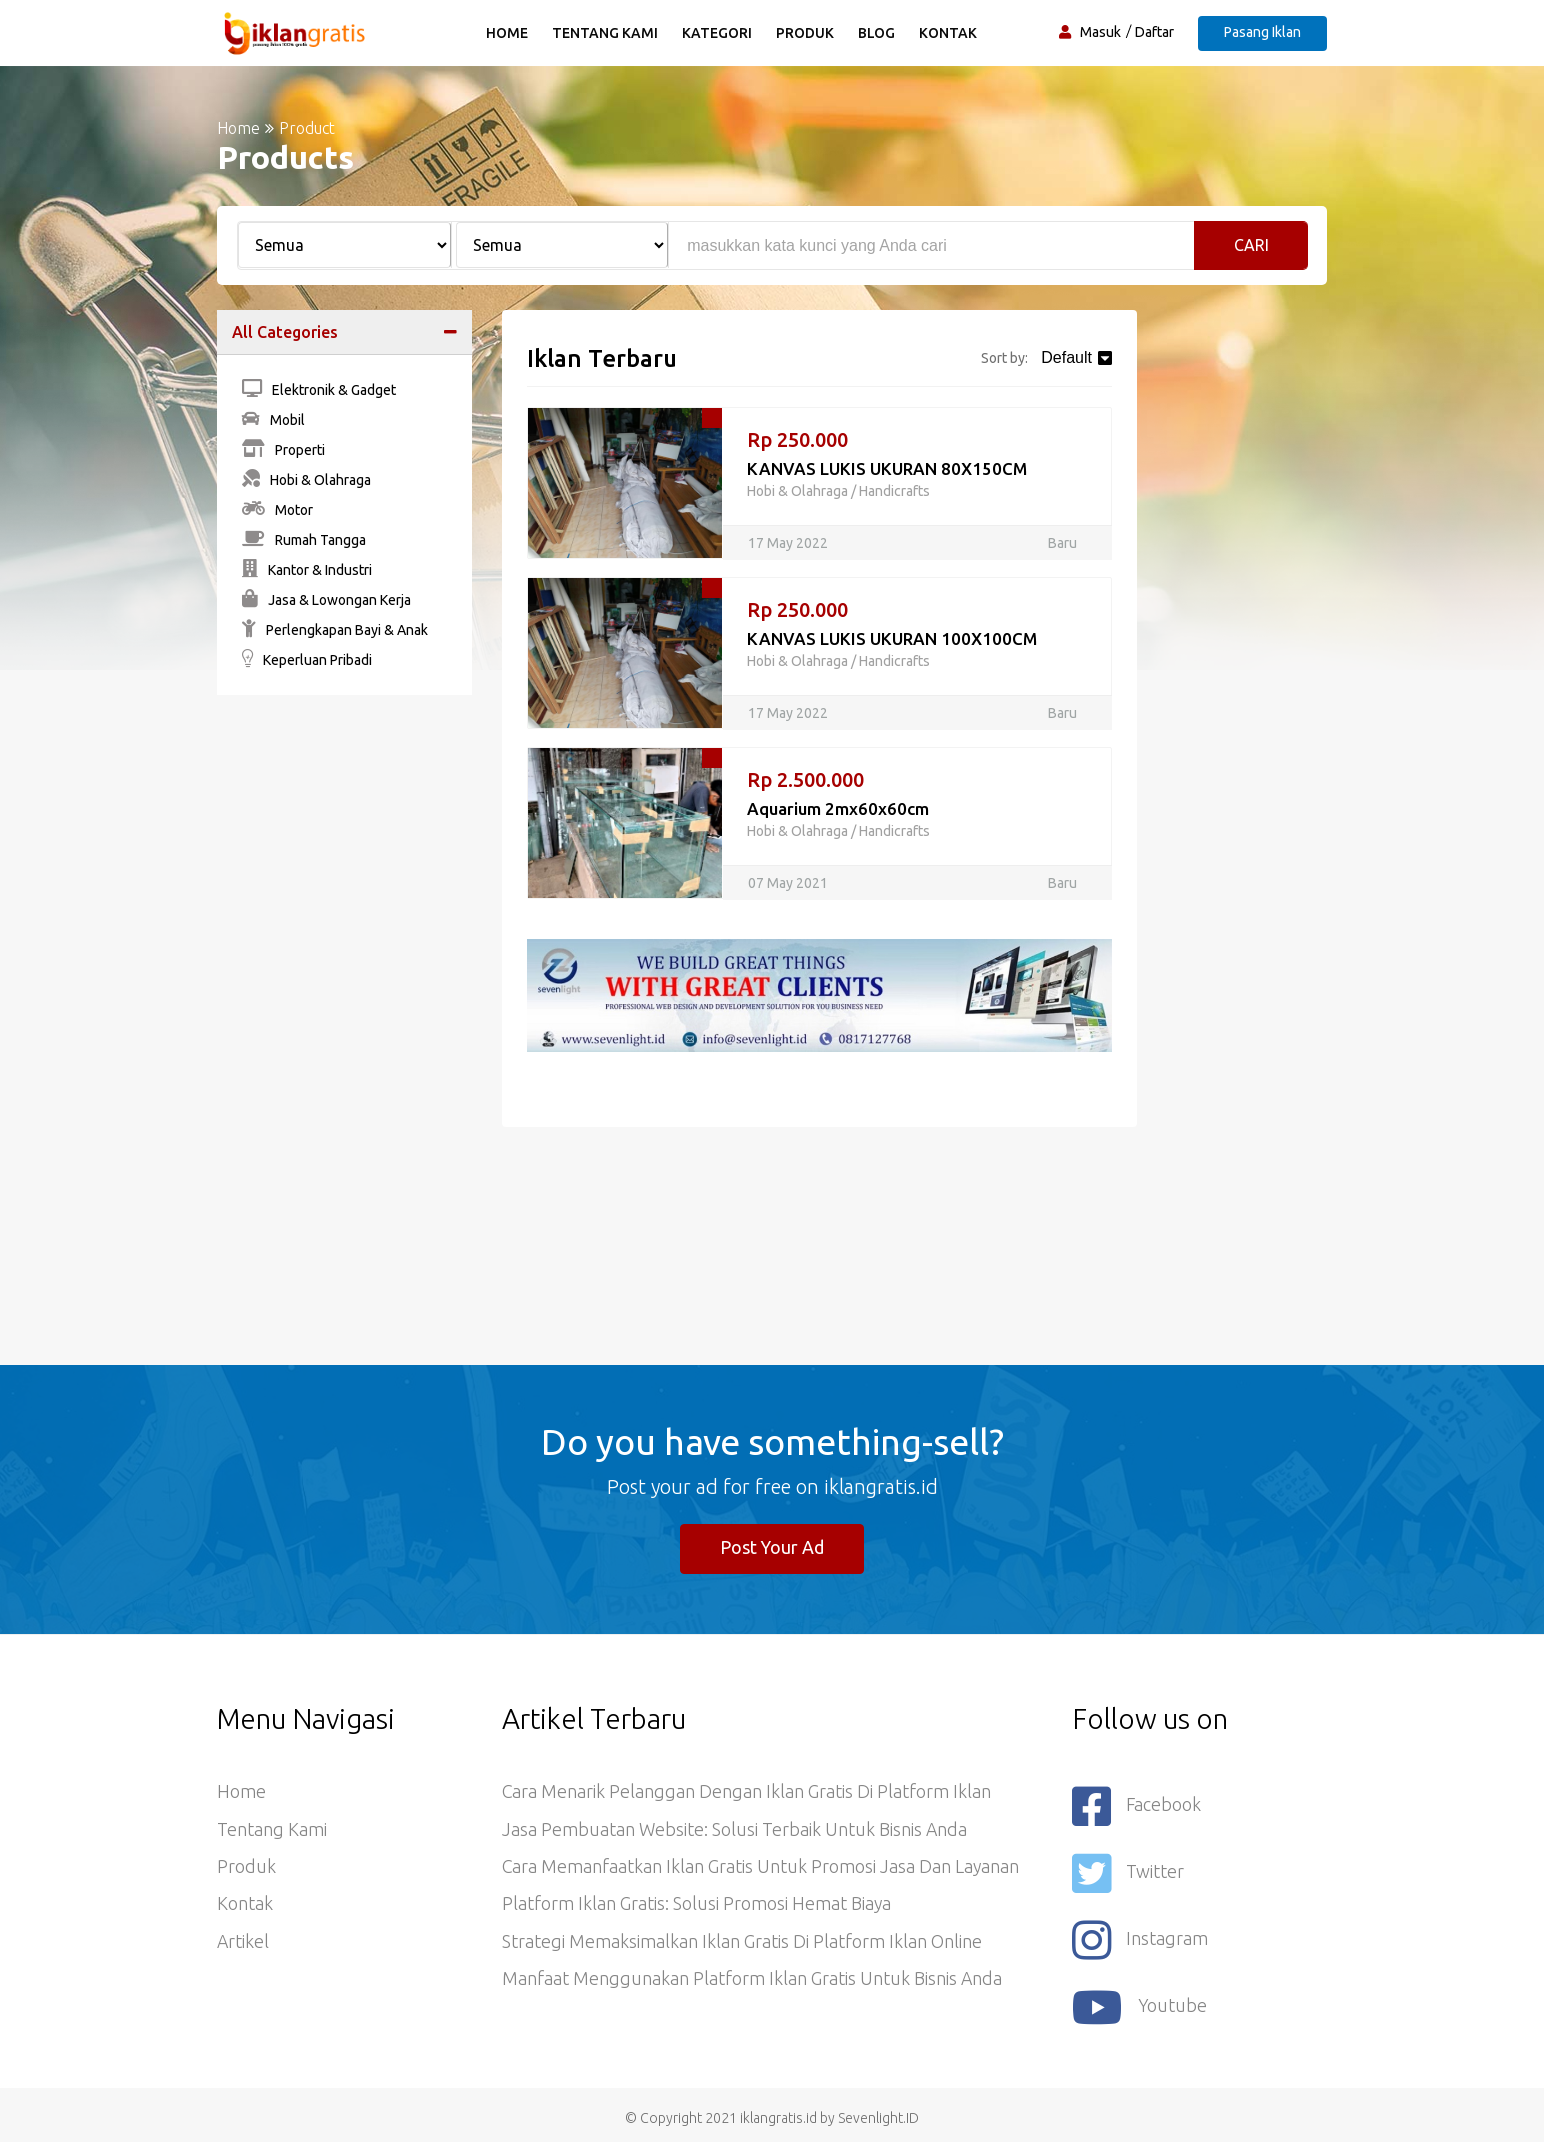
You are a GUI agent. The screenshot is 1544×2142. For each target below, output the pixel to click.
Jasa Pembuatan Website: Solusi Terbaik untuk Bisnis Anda (735, 1831)
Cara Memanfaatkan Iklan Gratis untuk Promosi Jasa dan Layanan (761, 1869)
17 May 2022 (788, 543)
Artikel (243, 1945)
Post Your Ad (772, 1548)
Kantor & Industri (307, 570)
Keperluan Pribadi (307, 660)
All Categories (285, 332)
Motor (277, 510)
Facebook (1137, 1806)
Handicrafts (894, 491)
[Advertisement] (344, 1015)
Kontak (949, 33)
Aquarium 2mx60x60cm (838, 808)
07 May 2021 (788, 883)
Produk (806, 33)
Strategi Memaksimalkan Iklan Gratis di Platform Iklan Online (742, 1945)
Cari (1251, 245)
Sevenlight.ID (878, 2111)
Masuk (1100, 32)
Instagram (1140, 1936)
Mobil (273, 420)
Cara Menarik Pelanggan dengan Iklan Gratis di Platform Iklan (747, 1793)
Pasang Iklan (1262, 32)
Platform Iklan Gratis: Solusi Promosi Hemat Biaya (697, 1907)
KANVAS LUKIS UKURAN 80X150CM (887, 468)
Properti (283, 450)
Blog (877, 33)
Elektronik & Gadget (319, 390)
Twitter (1128, 1871)
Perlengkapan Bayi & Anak (335, 630)
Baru (1062, 543)
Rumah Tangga (304, 540)
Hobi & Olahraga (306, 480)
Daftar (1154, 32)
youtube (1140, 2001)
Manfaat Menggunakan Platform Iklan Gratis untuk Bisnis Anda (752, 1983)
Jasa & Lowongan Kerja (326, 600)
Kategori (718, 33)
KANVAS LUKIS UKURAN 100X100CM (892, 638)
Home (508, 33)
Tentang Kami (606, 33)
